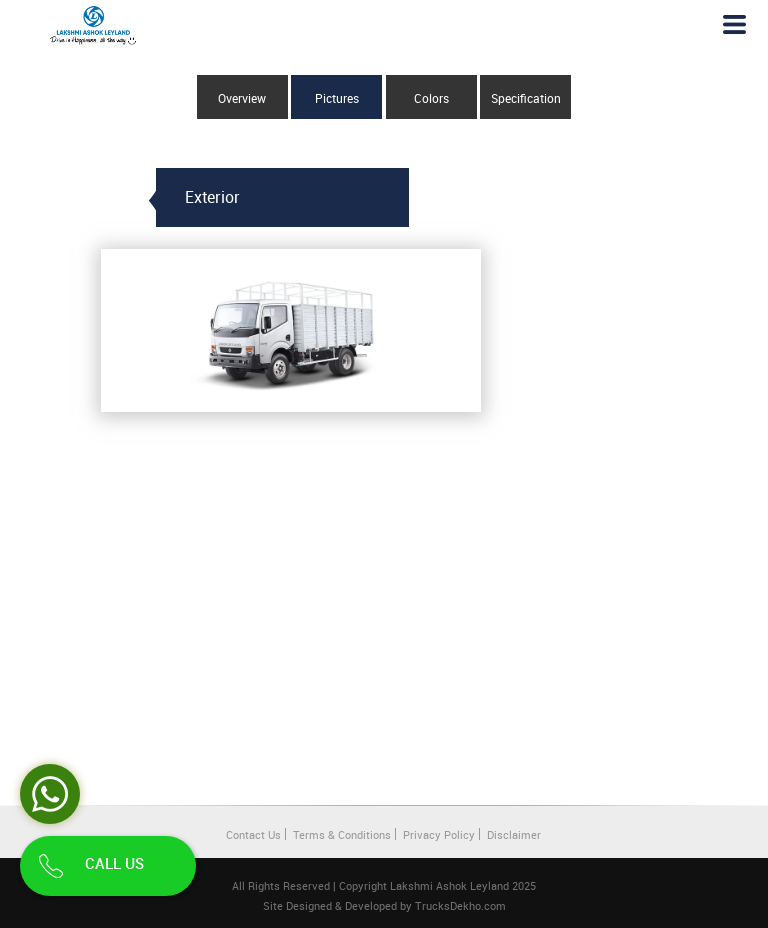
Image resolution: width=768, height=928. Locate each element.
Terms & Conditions (342, 834)
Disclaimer (514, 834)
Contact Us (253, 834)
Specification (526, 98)
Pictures (337, 98)
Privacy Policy (439, 834)
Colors (431, 98)
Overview (242, 98)
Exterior (212, 197)
